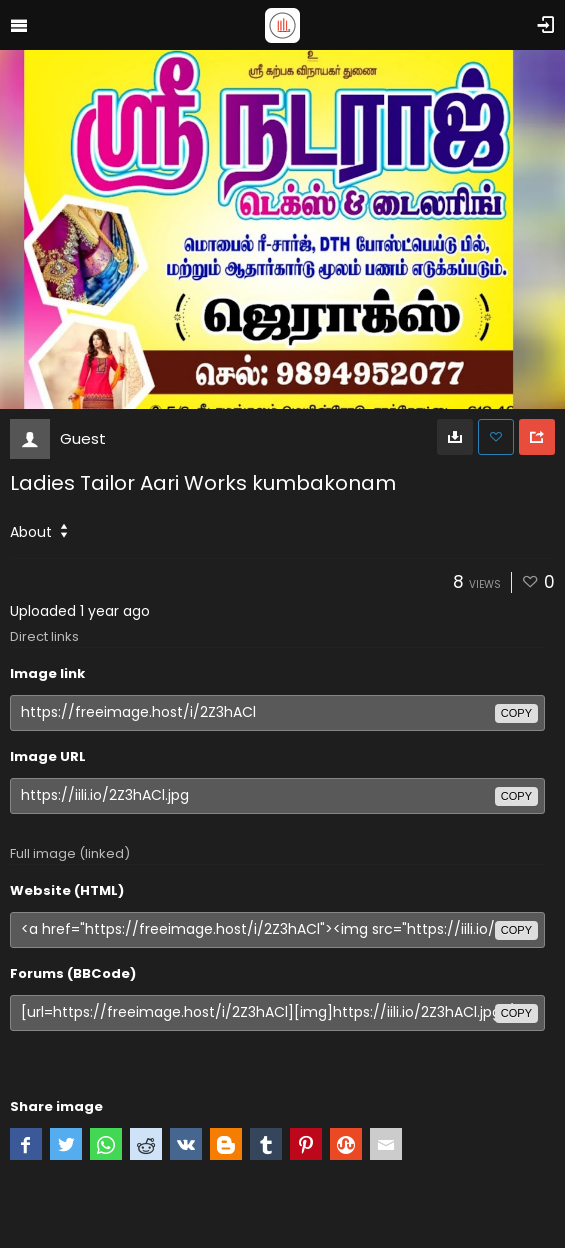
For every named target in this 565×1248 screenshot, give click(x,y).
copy (516, 713)
